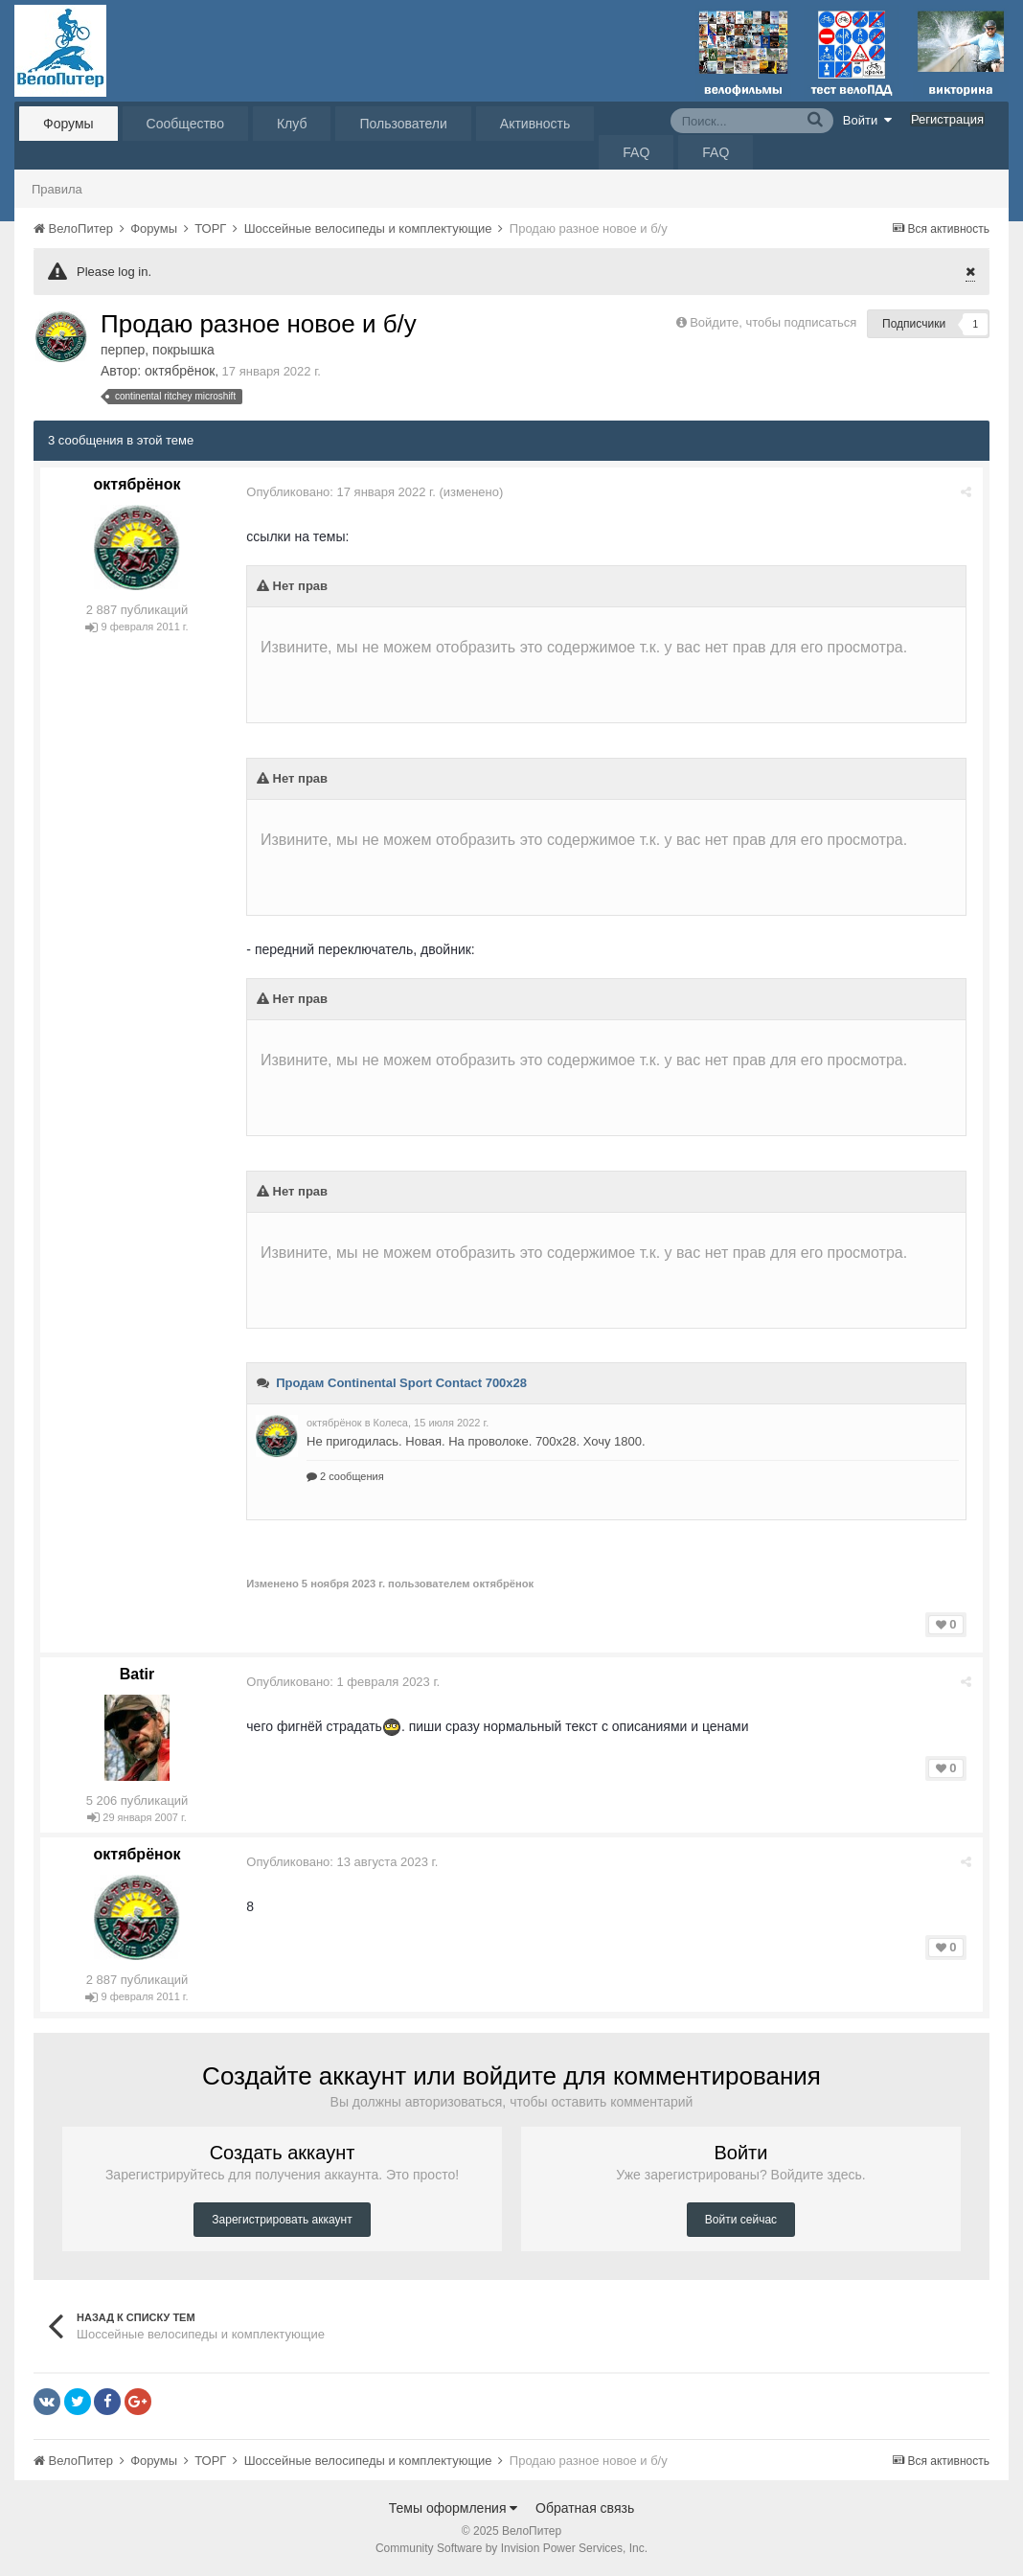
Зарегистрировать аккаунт (282, 2219)
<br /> (607, 644)
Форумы (68, 123)
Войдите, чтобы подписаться (773, 322)
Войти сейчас (741, 2219)
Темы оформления (453, 2508)
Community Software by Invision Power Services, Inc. (511, 2548)
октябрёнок (180, 370)
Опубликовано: (342, 492)
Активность (535, 123)
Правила (57, 189)
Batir (137, 1674)
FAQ (636, 152)
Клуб (292, 123)
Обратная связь (584, 2508)
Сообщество (185, 123)
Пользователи (402, 123)
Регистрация (947, 119)
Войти (868, 119)
